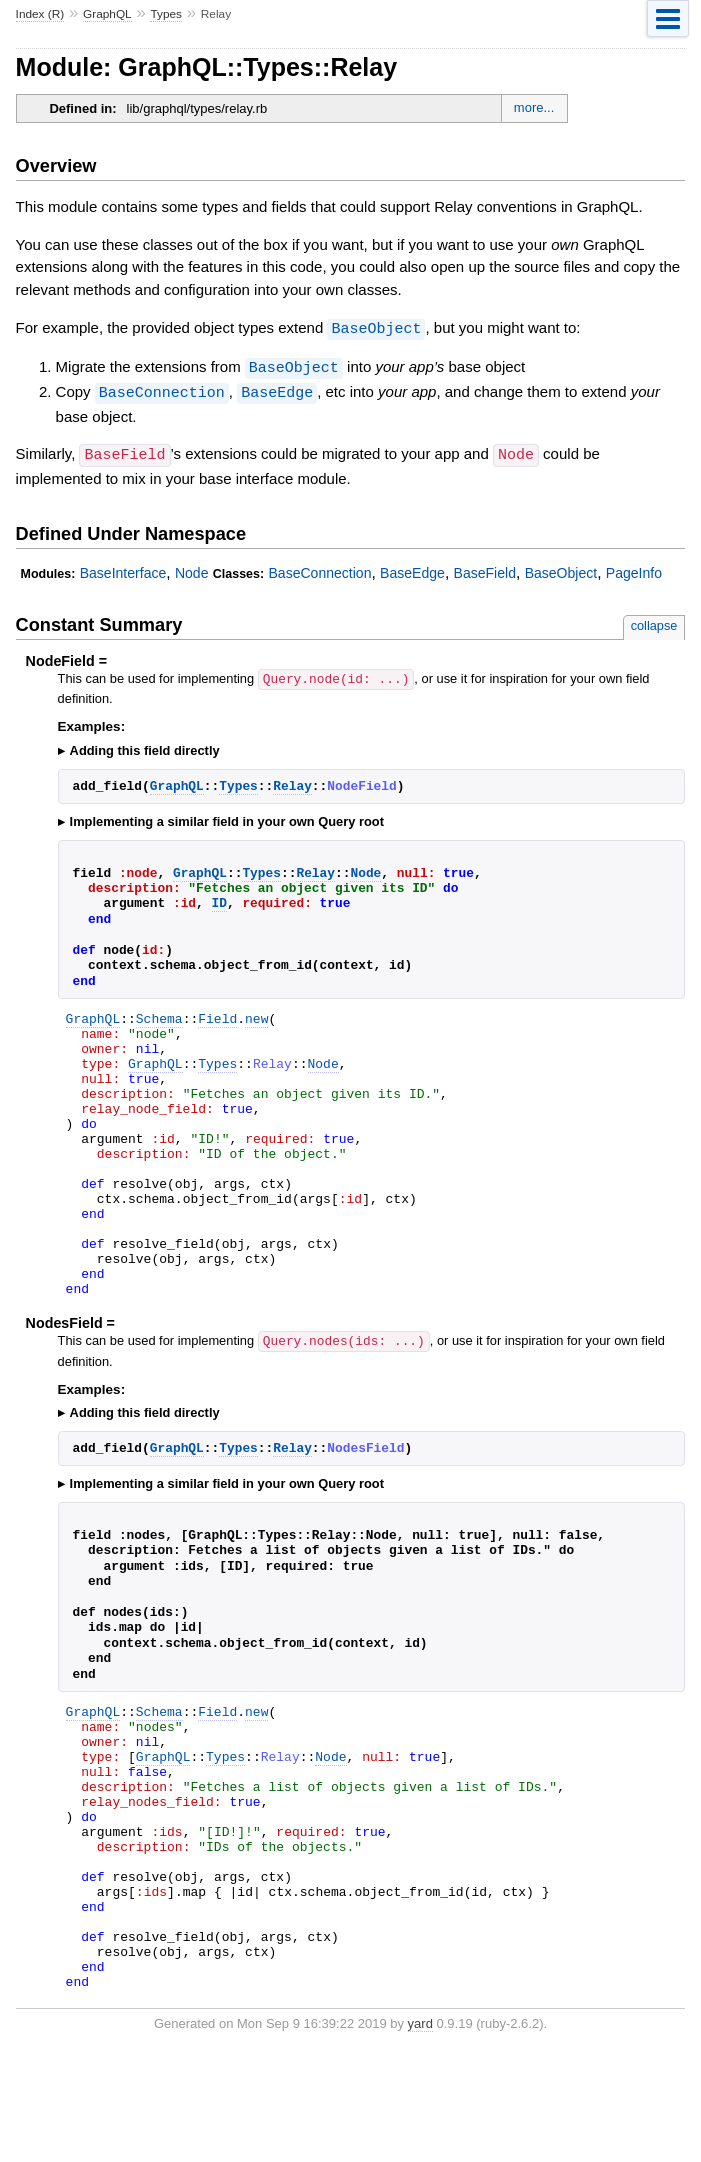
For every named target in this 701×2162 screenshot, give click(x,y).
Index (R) (40, 14)
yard (420, 2131)
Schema (159, 1016)
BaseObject (376, 328)
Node (192, 569)
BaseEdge (277, 390)
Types (166, 14)
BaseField (485, 569)
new (256, 1016)
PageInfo (634, 569)
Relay (292, 781)
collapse (654, 621)
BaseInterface (123, 569)
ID (219, 898)
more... (534, 107)
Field (217, 1016)
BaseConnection (162, 390)
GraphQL (107, 14)
